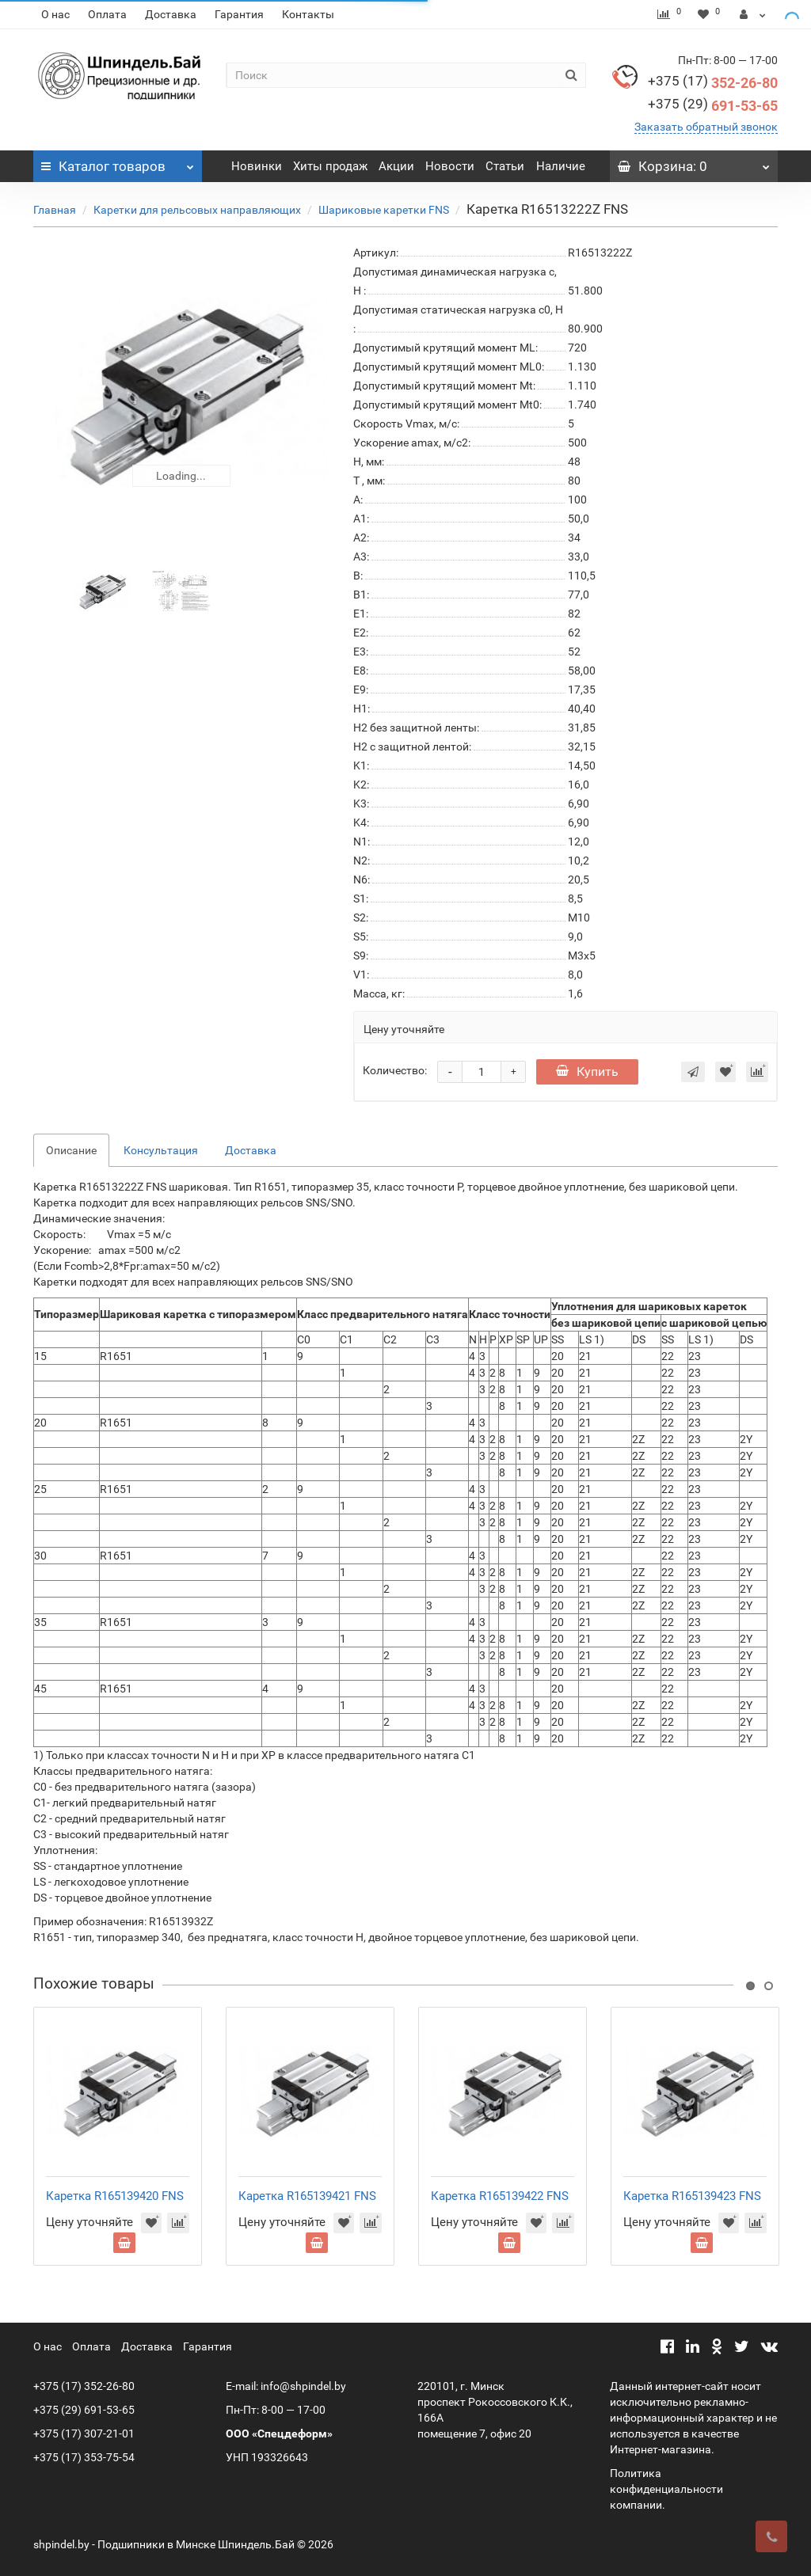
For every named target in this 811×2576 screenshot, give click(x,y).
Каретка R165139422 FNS (500, 2196)
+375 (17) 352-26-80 (84, 2386)
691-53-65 (713, 105)
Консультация (161, 1150)
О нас (55, 14)
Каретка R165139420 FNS (115, 2196)
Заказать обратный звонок (706, 126)
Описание (71, 1150)
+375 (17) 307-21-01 (84, 2433)
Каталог (117, 162)
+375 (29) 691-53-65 (84, 2409)
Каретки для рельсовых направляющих (197, 209)
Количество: (395, 1070)
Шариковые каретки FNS (383, 209)
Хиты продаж (330, 166)
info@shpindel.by (303, 2386)
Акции (396, 166)
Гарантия (239, 14)
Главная (54, 209)
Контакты (308, 14)
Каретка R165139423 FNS (692, 2196)
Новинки (256, 166)
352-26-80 (713, 82)
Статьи (504, 166)
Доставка (170, 14)
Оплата (107, 14)
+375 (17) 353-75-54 (84, 2457)
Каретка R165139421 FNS (307, 2196)
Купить (587, 1071)
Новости (449, 166)
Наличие (560, 166)
